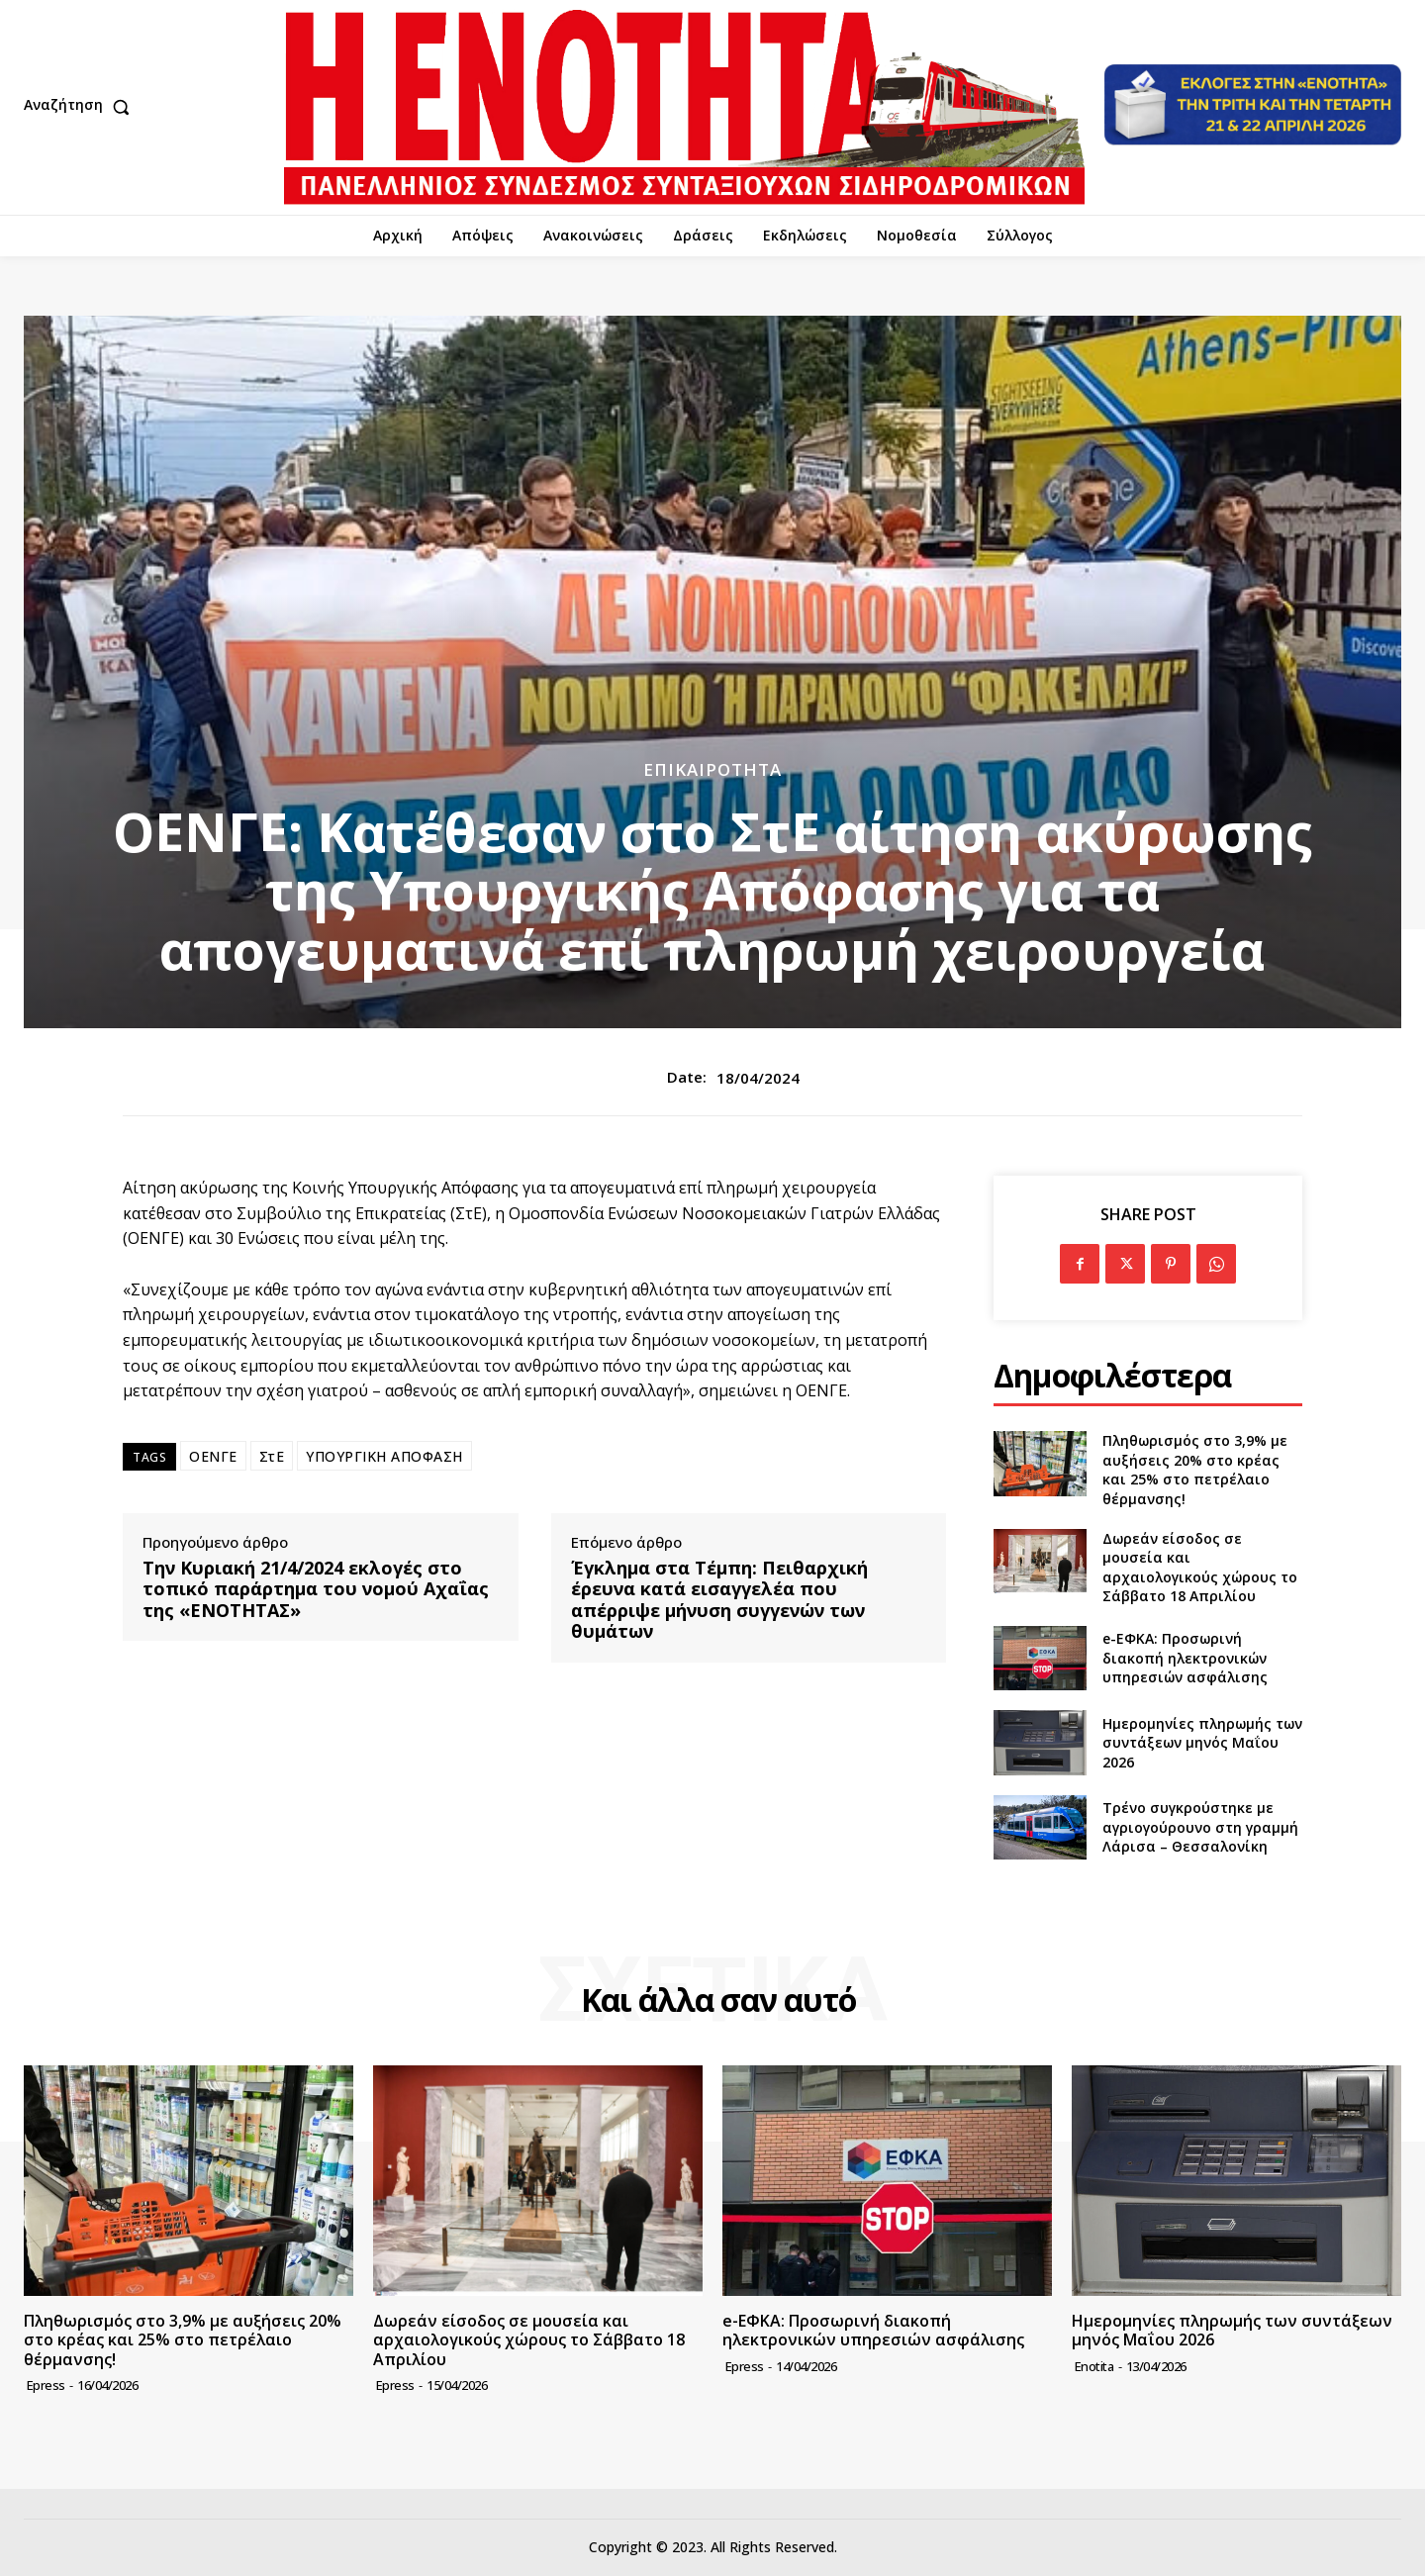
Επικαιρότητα (712, 769)
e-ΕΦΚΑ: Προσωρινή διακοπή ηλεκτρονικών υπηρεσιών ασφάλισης (1185, 1657)
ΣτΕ (272, 1456)
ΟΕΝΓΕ (213, 1456)
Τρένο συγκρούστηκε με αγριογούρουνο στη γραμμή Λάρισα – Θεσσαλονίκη (1200, 1827)
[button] (81, 107)
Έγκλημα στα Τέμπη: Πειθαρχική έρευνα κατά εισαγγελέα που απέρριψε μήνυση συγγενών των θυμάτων (719, 1600)
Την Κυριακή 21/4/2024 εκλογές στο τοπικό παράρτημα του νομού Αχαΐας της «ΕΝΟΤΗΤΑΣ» (315, 1590)
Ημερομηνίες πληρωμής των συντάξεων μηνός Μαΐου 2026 (1202, 1742)
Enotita (1094, 2366)
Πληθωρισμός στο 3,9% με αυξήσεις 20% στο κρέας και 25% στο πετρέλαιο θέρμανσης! (1194, 1469)
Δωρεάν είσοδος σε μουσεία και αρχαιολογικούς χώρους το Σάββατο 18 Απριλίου (1199, 1567)
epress (46, 2385)
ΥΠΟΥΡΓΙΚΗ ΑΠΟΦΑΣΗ (384, 1456)
